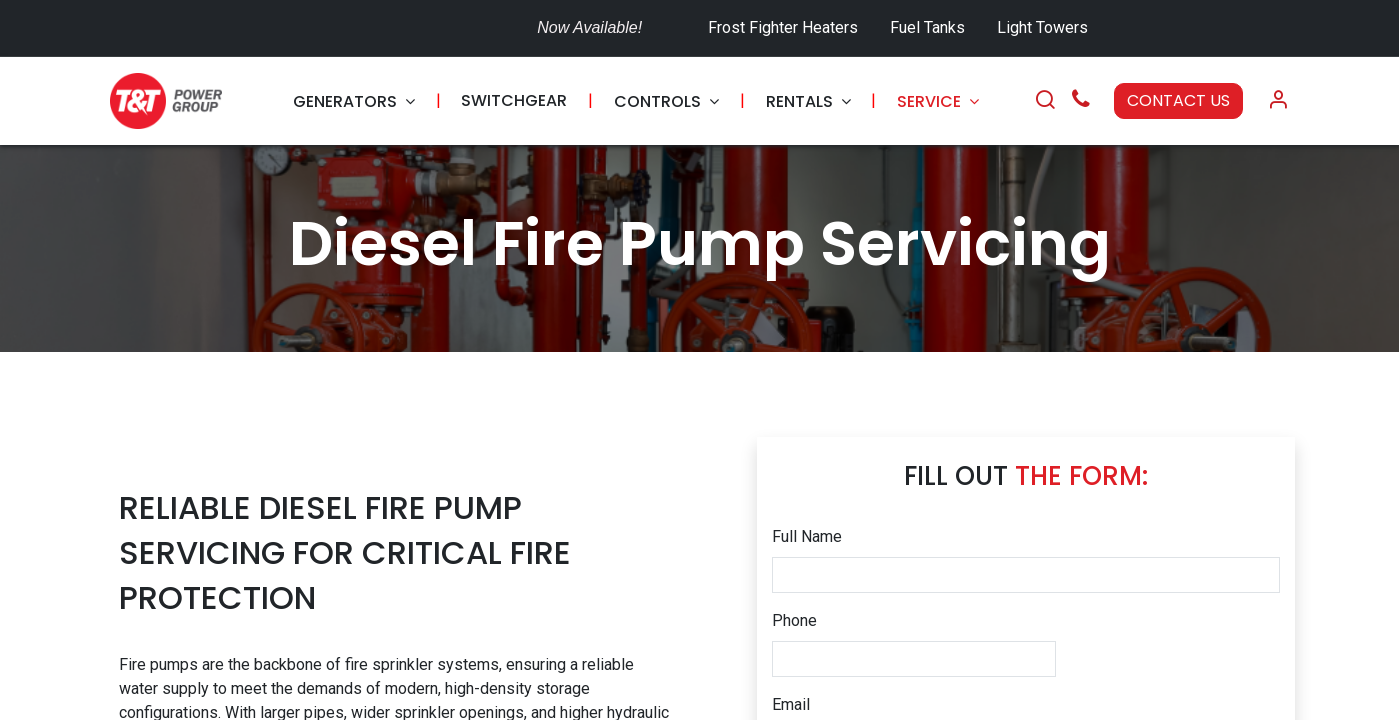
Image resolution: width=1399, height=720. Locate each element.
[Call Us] (1081, 101)
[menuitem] (354, 101)
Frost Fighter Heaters (783, 27)
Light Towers (1042, 27)
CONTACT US (1178, 100)
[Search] (1045, 101)
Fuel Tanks (929, 27)
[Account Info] (1278, 101)
